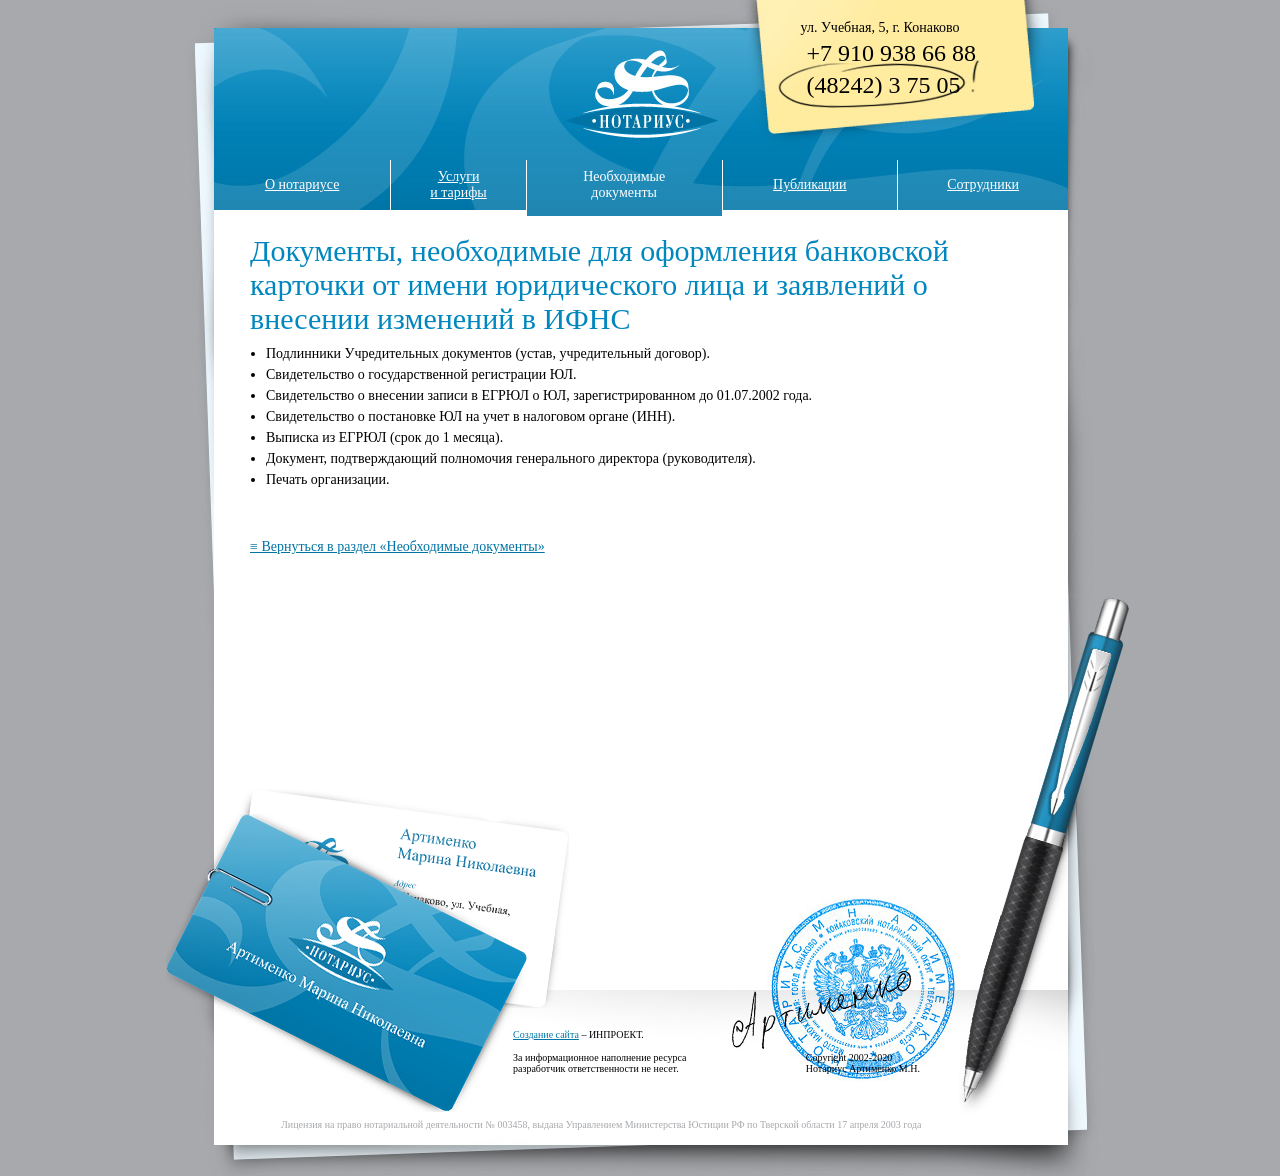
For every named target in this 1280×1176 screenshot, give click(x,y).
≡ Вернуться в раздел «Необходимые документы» (397, 546)
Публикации (809, 184)
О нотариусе (302, 184)
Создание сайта (546, 1034)
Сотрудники (983, 184)
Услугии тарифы (458, 184)
